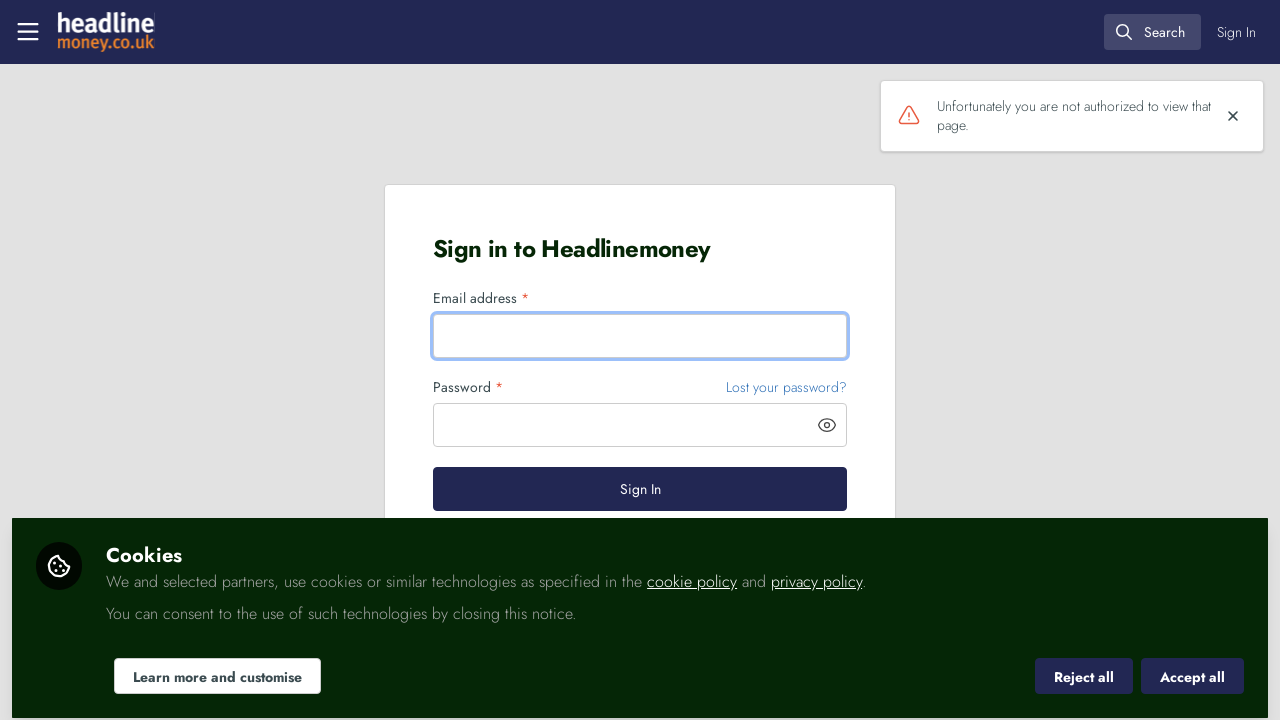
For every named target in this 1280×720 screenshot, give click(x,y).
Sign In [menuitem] (1236, 32)
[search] (1152, 32)
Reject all (1084, 667)
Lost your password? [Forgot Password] (786, 387)
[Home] (106, 32)
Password (468, 387)
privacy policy (816, 571)
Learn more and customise (217, 667)
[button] (827, 425)
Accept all (1192, 667)
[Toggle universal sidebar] (28, 32)
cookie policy (692, 571)
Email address (481, 298)
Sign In (640, 489)
